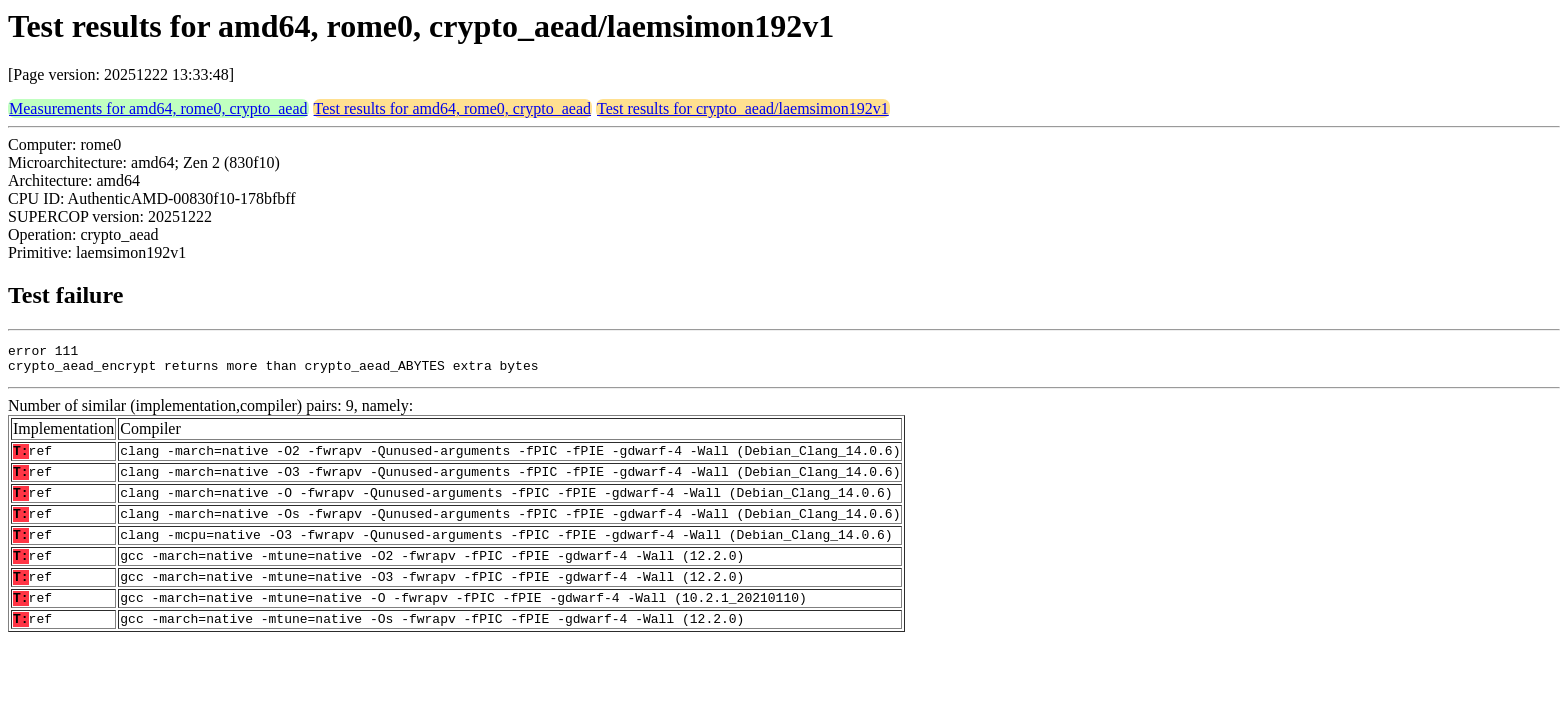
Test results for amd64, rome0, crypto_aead (452, 108)
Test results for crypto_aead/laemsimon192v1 (743, 108)
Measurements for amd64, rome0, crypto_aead (158, 108)
